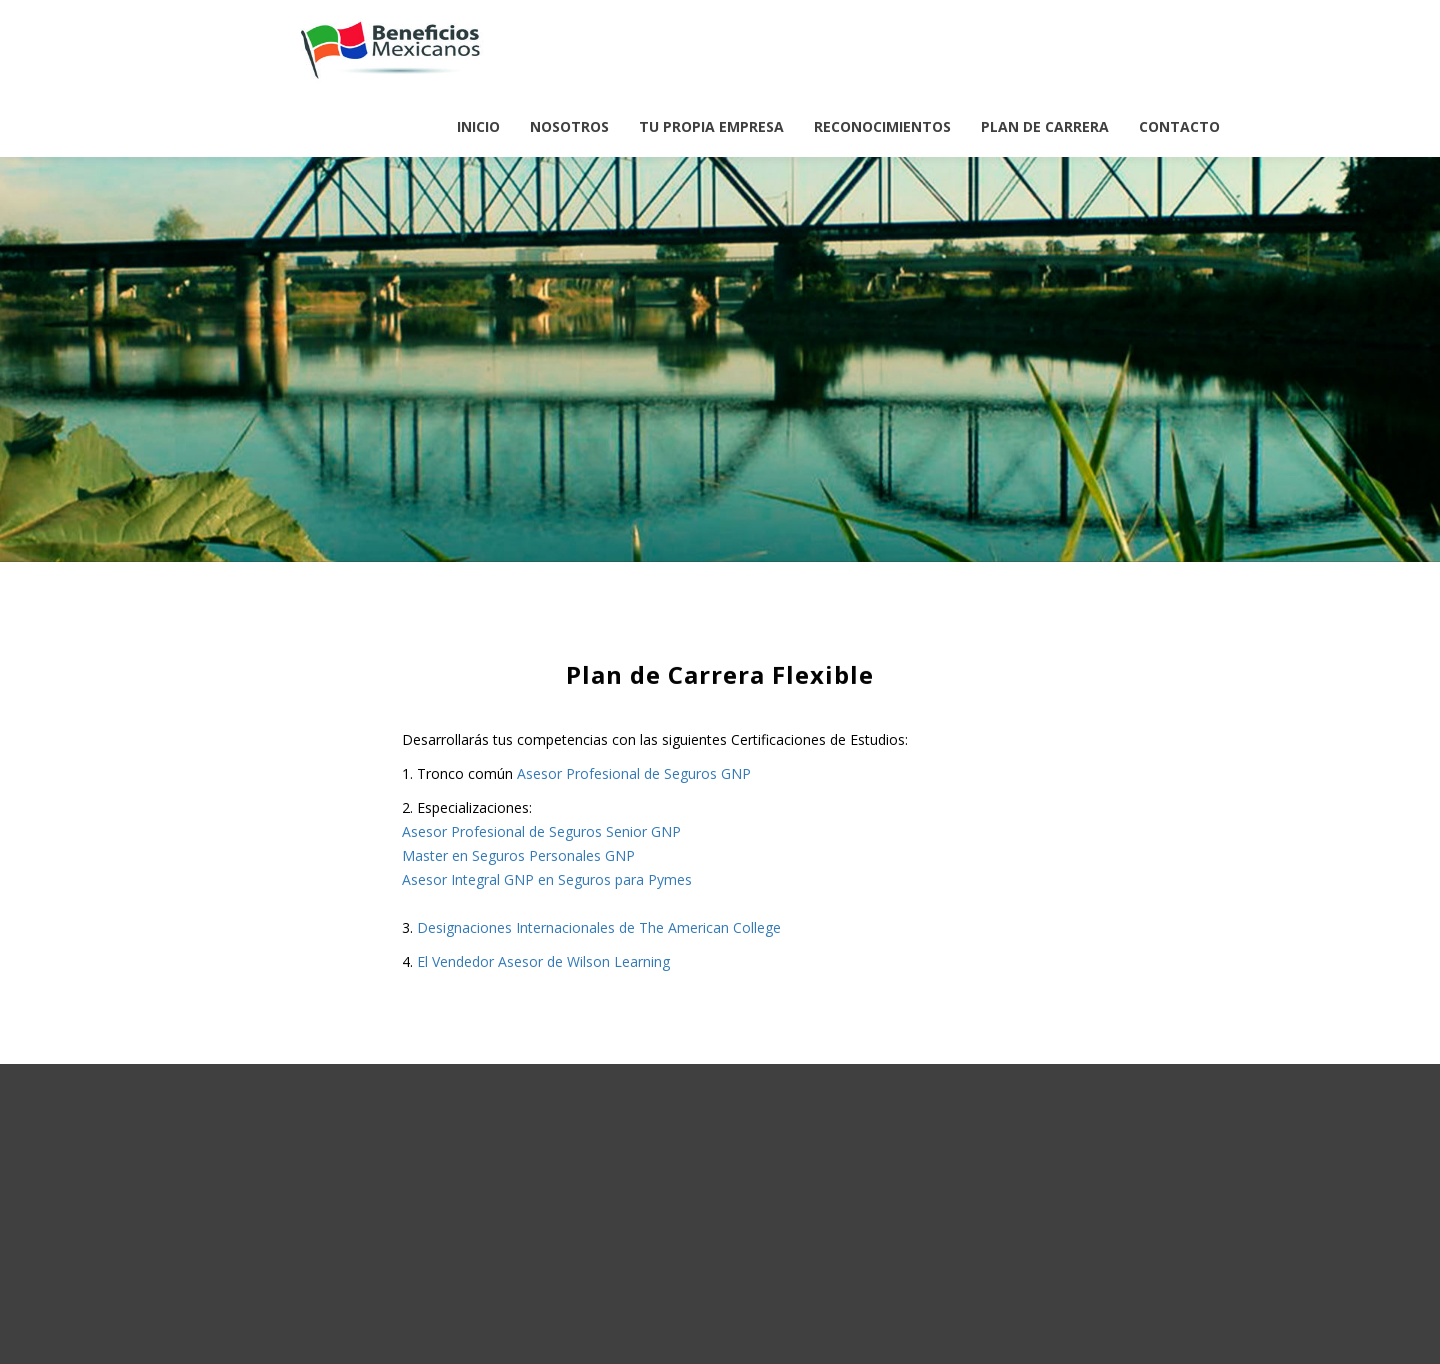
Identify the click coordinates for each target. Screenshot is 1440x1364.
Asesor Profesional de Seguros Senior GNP (541, 831)
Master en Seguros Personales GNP (518, 855)
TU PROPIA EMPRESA (711, 126)
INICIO (478, 126)
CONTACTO (1179, 126)
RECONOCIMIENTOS (882, 126)
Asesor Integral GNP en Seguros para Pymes (547, 879)
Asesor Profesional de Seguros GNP (634, 773)
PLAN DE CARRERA (1045, 126)
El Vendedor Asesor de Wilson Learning (543, 961)
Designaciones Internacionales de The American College (599, 927)
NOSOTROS (569, 126)
